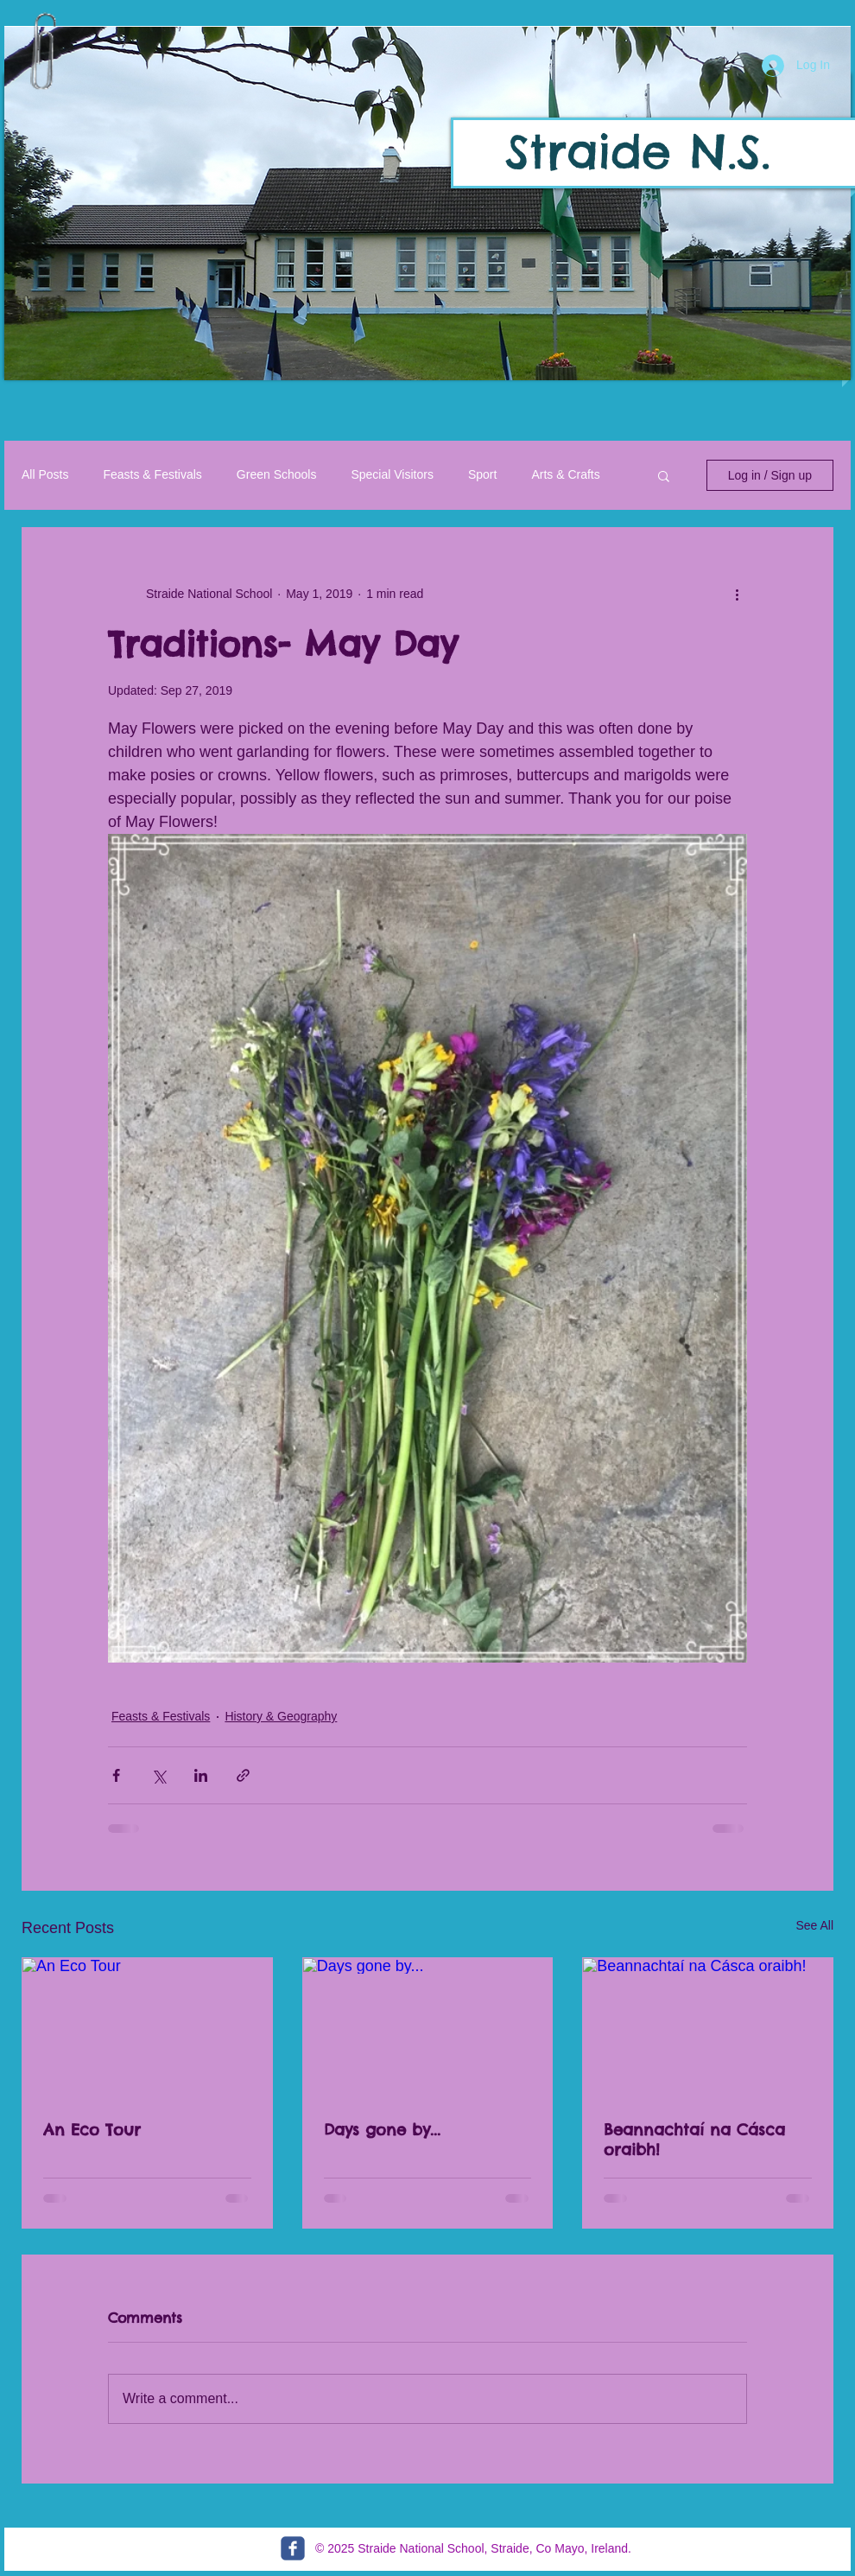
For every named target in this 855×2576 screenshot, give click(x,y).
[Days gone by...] (428, 2028)
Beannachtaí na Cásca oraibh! (694, 2139)
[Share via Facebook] (116, 1775)
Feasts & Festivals (152, 474)
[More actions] (736, 593)
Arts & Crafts (565, 474)
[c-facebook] (293, 2548)
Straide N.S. (637, 151)
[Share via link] (243, 1775)
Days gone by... (382, 2130)
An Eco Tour (92, 2130)
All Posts (45, 474)
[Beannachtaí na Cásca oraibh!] (708, 2028)
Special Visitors (392, 474)
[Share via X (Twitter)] (158, 1775)
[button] (427, 203)
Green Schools (277, 474)
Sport (482, 474)
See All (814, 1925)
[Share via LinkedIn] (201, 1775)
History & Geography (281, 1716)
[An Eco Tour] (147, 2028)
